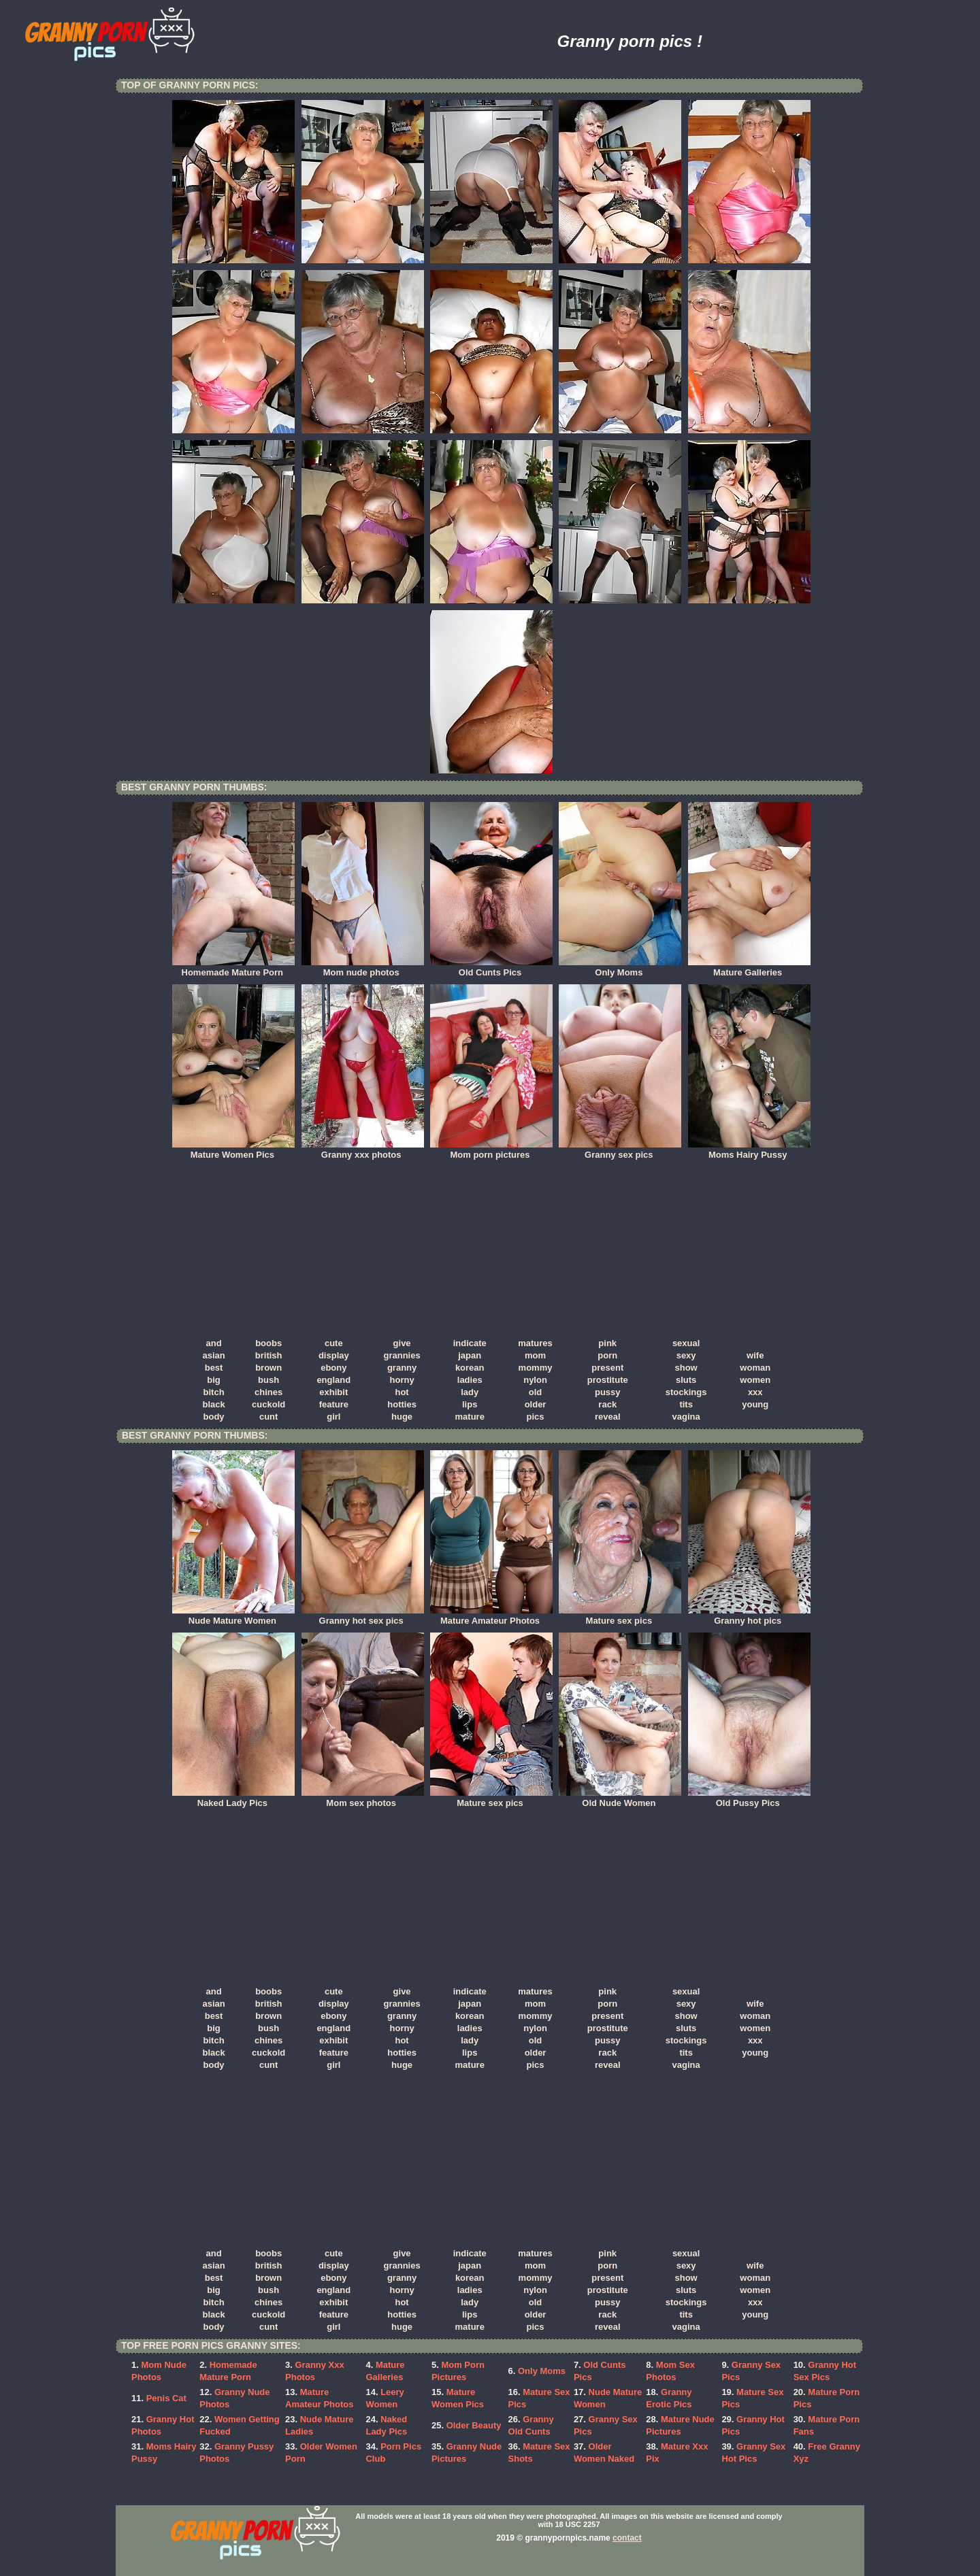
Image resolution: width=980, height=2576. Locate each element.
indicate (470, 1343)
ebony (333, 1367)
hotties (401, 1404)
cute (334, 1343)
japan (469, 1355)
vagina (686, 1416)
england (333, 1380)
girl (333, 1416)
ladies (470, 1380)
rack (607, 1404)
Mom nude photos (362, 967)
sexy (686, 1355)
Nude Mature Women (233, 1616)
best (214, 1367)
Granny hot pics (749, 1616)
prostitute (607, 1380)
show (686, 1367)
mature (470, 1416)
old (535, 1392)
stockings (686, 1392)
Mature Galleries (749, 967)
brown (268, 1367)
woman (755, 1367)
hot (401, 1392)
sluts (686, 1380)
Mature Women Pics (233, 1150)
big (213, 1380)
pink (607, 1343)
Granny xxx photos (362, 1150)
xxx (755, 1392)
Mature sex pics (620, 1616)
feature (333, 1404)
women (755, 1380)
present (607, 1367)
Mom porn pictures (491, 1150)
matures (535, 1343)
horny (402, 1380)
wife (755, 1355)
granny (401, 1367)
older (535, 1404)
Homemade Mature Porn (233, 967)
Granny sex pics (620, 1150)
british (268, 1355)
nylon (535, 1380)
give (402, 1343)
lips (469, 1404)
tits (686, 1404)
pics (535, 1416)
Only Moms (620, 967)
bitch (214, 1392)
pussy (608, 1392)
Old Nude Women (620, 1798)
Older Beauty (474, 2425)
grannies (401, 1355)
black (213, 1404)
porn (607, 1355)
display (333, 1355)
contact (627, 2538)
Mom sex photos (362, 1798)
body (214, 1416)
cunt (268, 1416)
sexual (686, 1343)
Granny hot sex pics (362, 1616)
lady (469, 1392)
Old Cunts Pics (491, 967)
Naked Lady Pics (233, 1798)
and (214, 1343)
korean (470, 1367)
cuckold (268, 1404)
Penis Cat (166, 2398)
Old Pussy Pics (749, 1798)
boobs (268, 1343)
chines (268, 1392)
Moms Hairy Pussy (749, 1150)
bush (268, 1380)
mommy (536, 1367)
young (755, 1404)
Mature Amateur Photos (491, 1616)
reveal (608, 1416)
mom (535, 1355)
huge (401, 1416)
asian (213, 1355)
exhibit (333, 1392)
